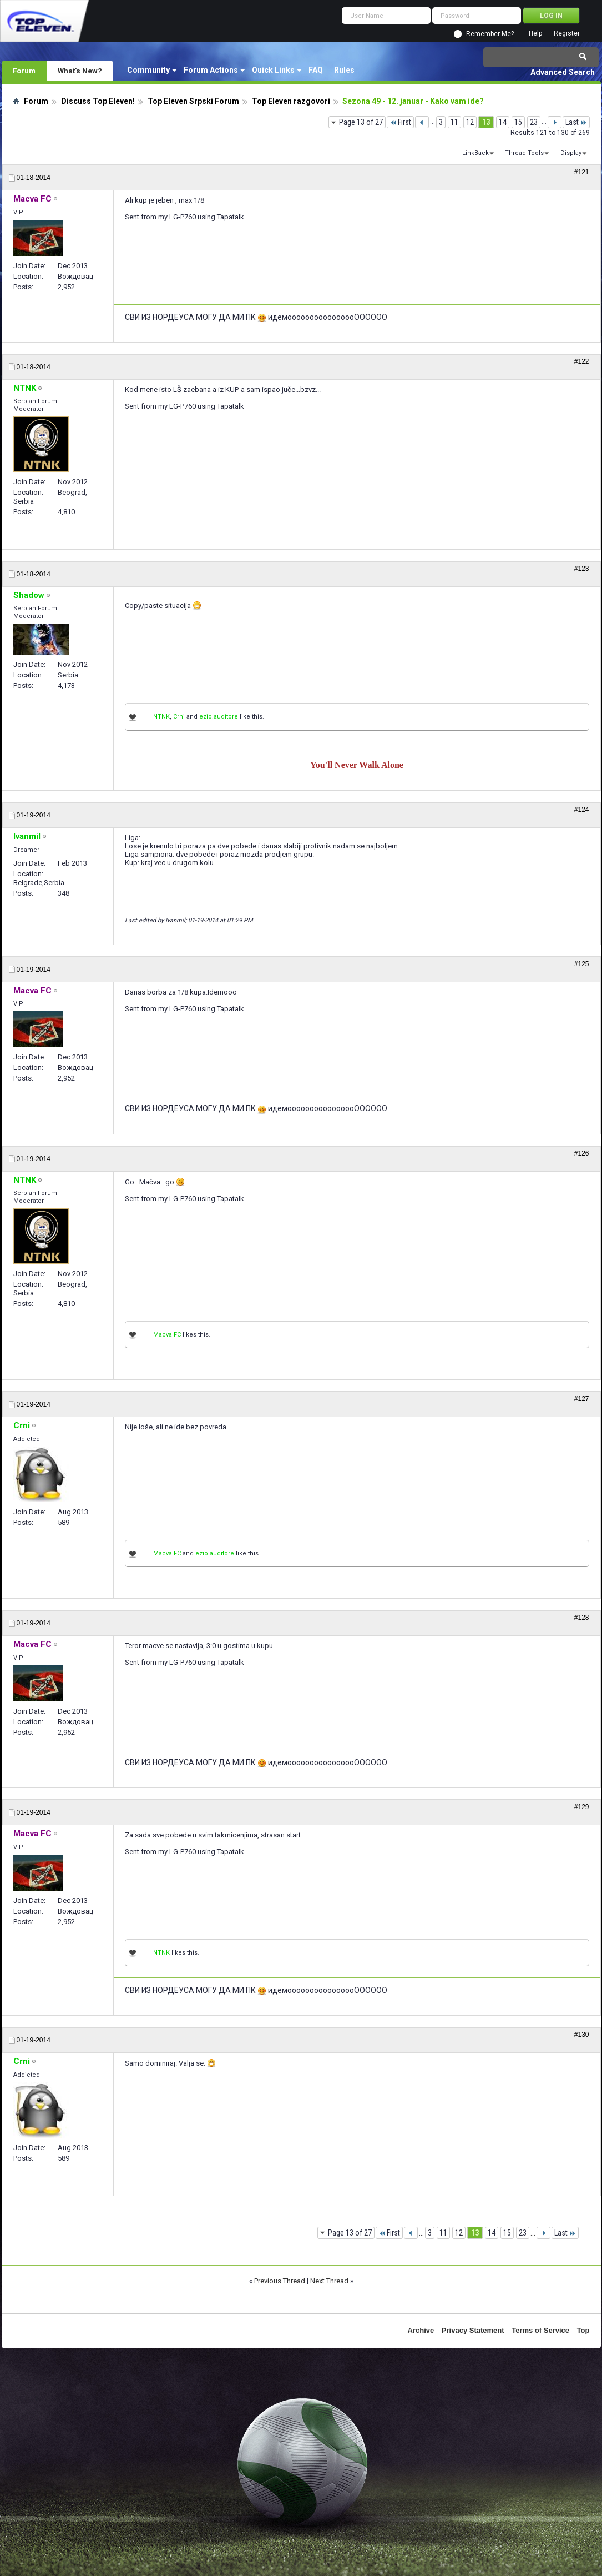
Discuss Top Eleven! (98, 101)
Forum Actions (211, 70)
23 (534, 122)
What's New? (80, 70)
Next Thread (329, 2281)
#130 (581, 2034)
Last (576, 122)
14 (503, 122)
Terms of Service (540, 2330)
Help (535, 34)
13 (486, 122)
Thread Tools (524, 153)
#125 (581, 964)
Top (583, 2330)
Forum (24, 70)
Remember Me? (490, 34)
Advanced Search (562, 72)
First (400, 122)
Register (567, 34)
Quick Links (273, 70)
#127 (581, 1399)
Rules (344, 70)
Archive (421, 2330)
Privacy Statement (473, 2330)
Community (148, 70)
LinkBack (475, 153)
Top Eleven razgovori (291, 101)
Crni (179, 716)
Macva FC (167, 1334)
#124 (581, 810)
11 (454, 122)
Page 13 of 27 (361, 122)
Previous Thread (279, 2281)
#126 (581, 1153)
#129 (581, 1807)
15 (518, 122)
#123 (581, 569)
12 (470, 122)
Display (570, 153)
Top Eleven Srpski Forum (193, 101)
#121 (581, 172)
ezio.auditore (218, 716)
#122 (581, 361)
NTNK (161, 716)
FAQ (315, 70)
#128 (581, 1617)
